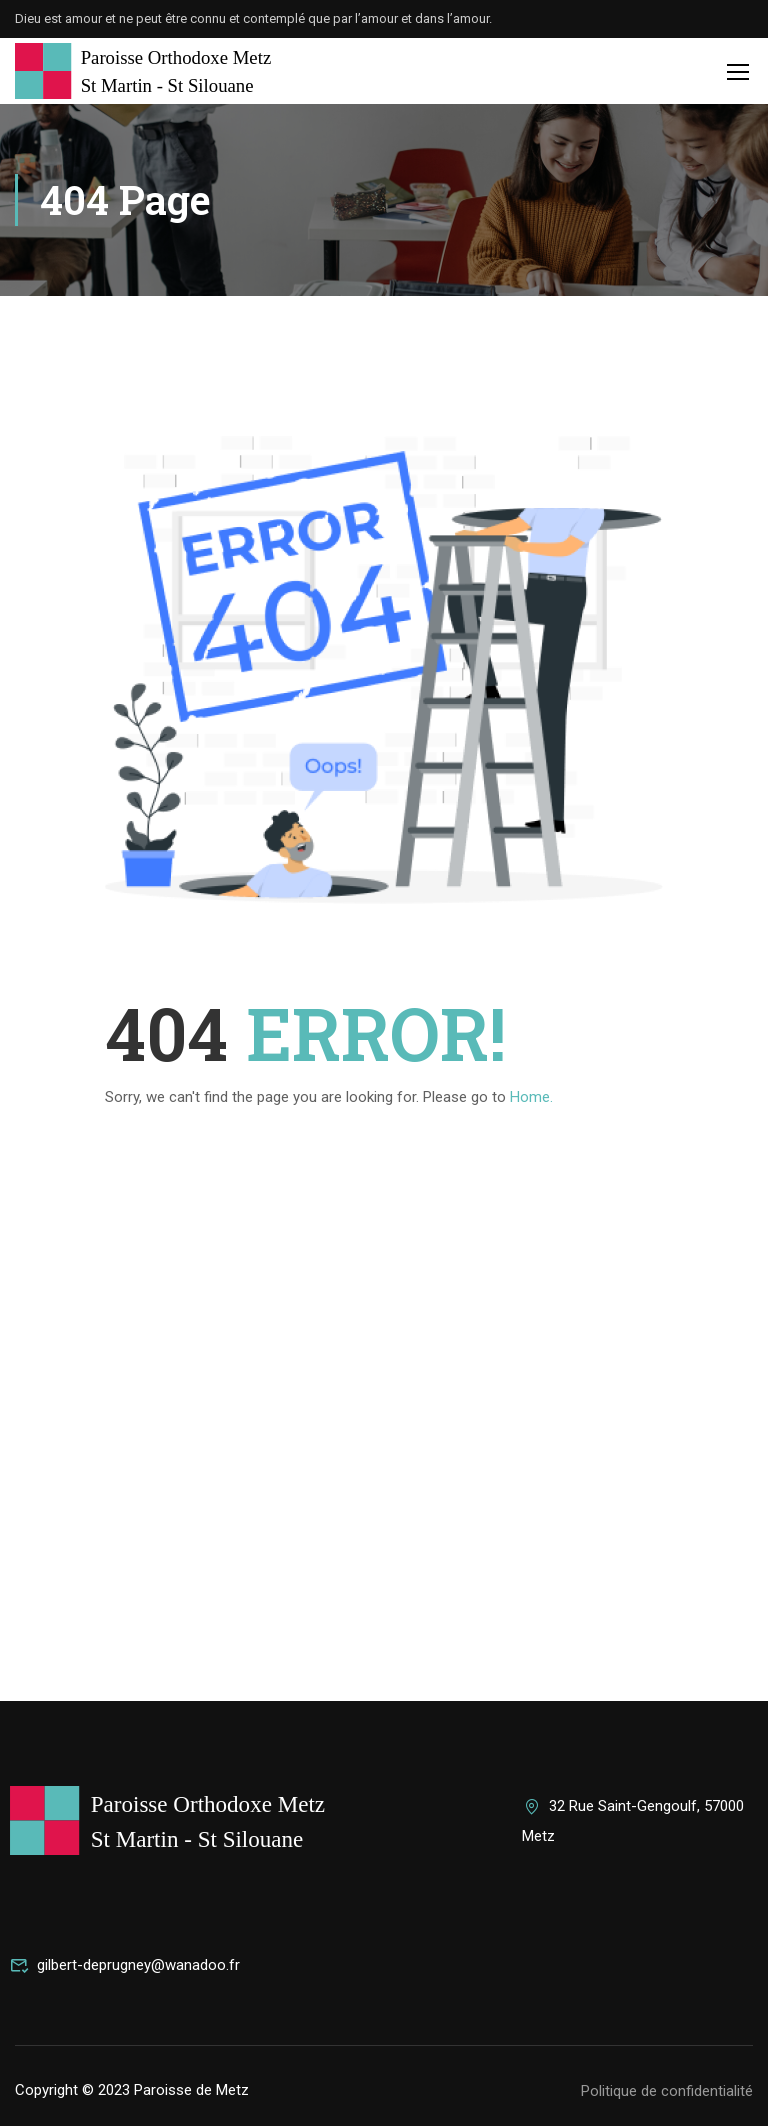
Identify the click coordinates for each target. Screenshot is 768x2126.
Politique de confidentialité (667, 2091)
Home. (531, 1097)
